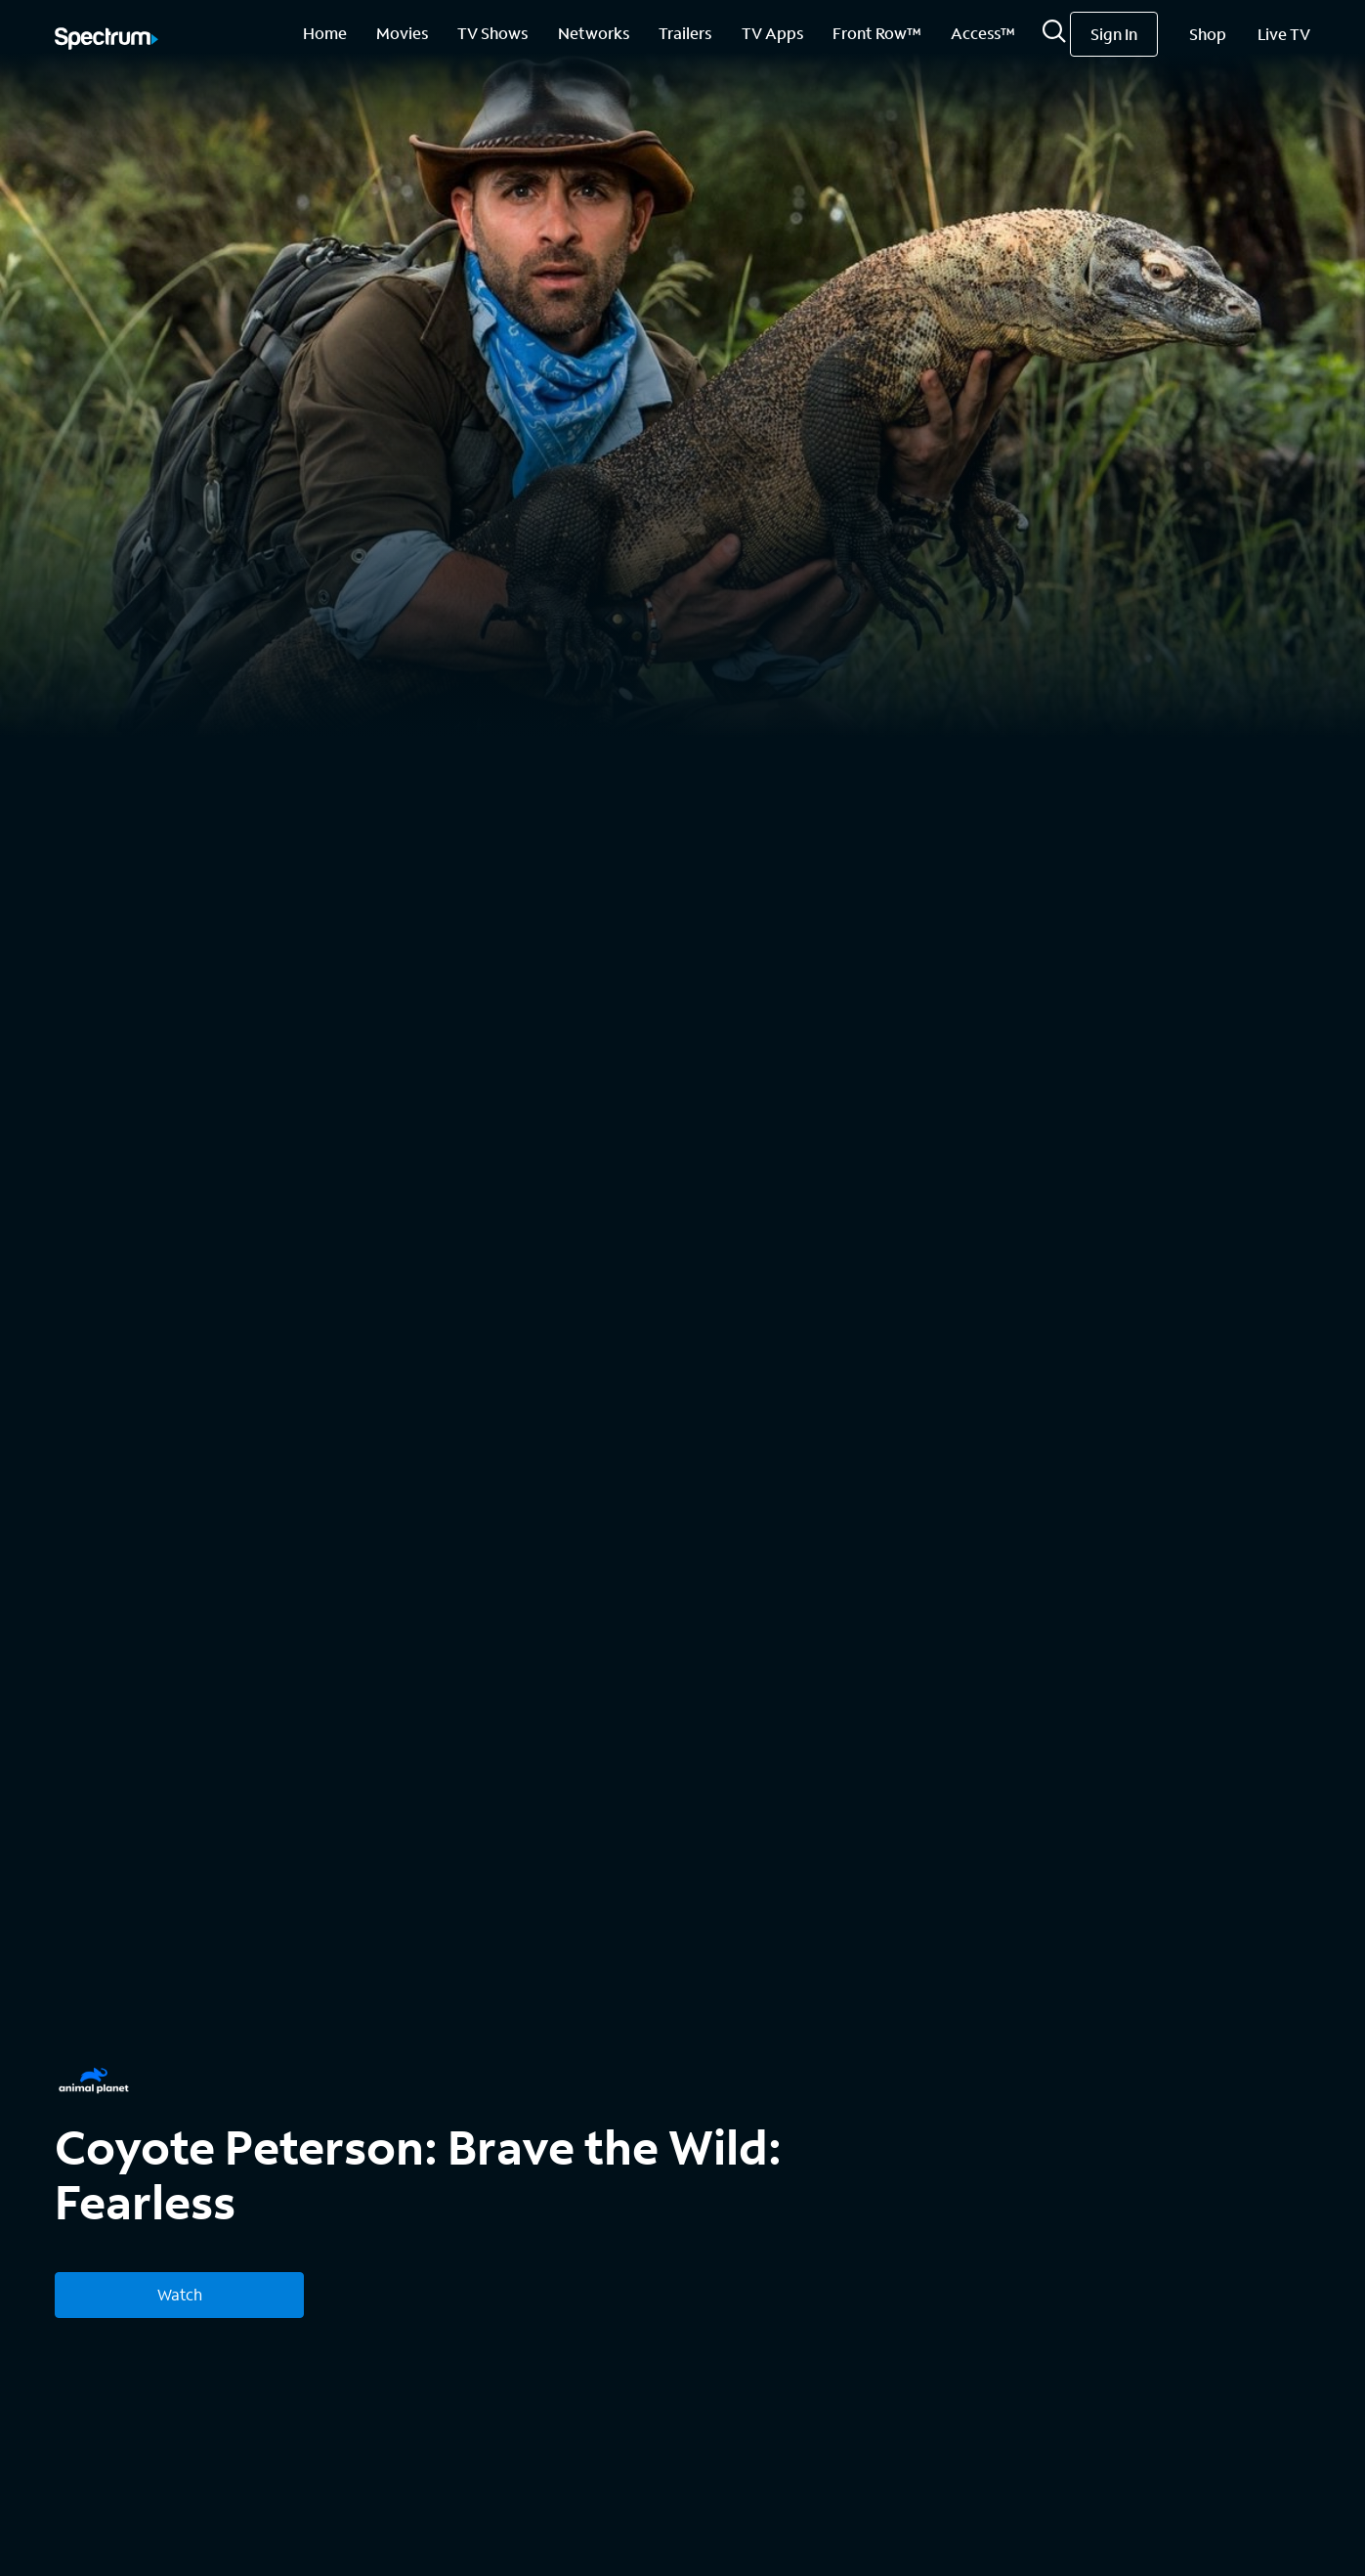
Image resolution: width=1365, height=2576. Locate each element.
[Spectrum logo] (106, 40)
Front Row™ (876, 32)
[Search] (1054, 36)
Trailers (685, 32)
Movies (402, 32)
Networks (593, 32)
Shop (1207, 33)
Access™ (983, 32)
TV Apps (772, 32)
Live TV (1284, 33)
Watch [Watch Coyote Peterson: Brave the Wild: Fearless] (179, 2294)
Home (325, 32)
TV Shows (492, 32)
